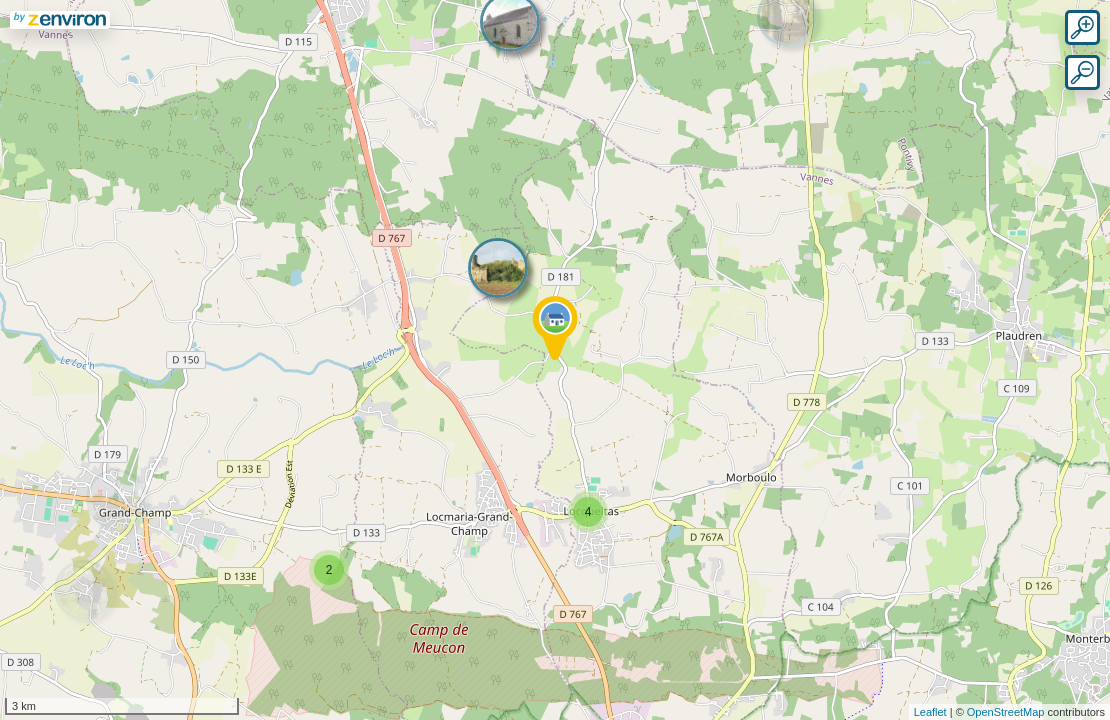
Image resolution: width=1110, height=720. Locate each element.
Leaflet (930, 712)
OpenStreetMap (1006, 712)
